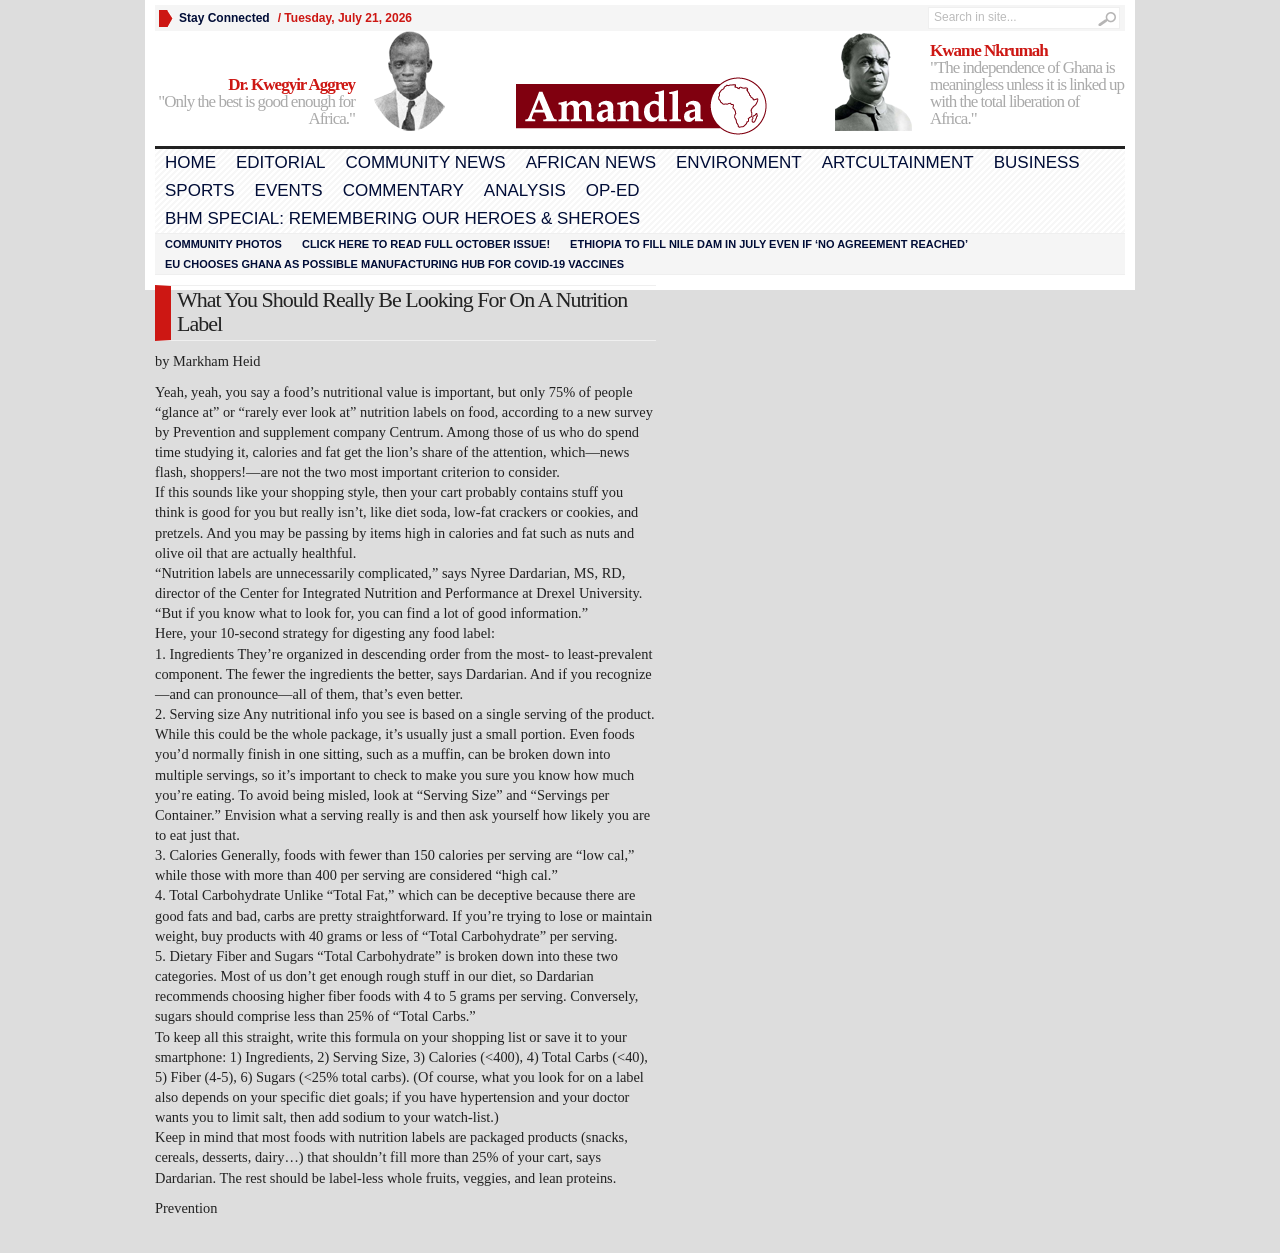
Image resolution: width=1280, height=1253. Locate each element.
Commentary (403, 190)
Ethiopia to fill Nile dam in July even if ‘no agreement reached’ (769, 244)
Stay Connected (224, 18)
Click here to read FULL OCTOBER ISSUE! (426, 244)
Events (289, 190)
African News (591, 162)
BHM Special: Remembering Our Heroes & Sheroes (402, 218)
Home (190, 162)
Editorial (280, 162)
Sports (200, 190)
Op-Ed (613, 190)
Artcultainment (898, 162)
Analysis (525, 190)
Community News (425, 162)
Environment (739, 162)
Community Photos (223, 244)
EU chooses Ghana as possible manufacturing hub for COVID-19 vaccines (394, 264)
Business (1037, 162)
